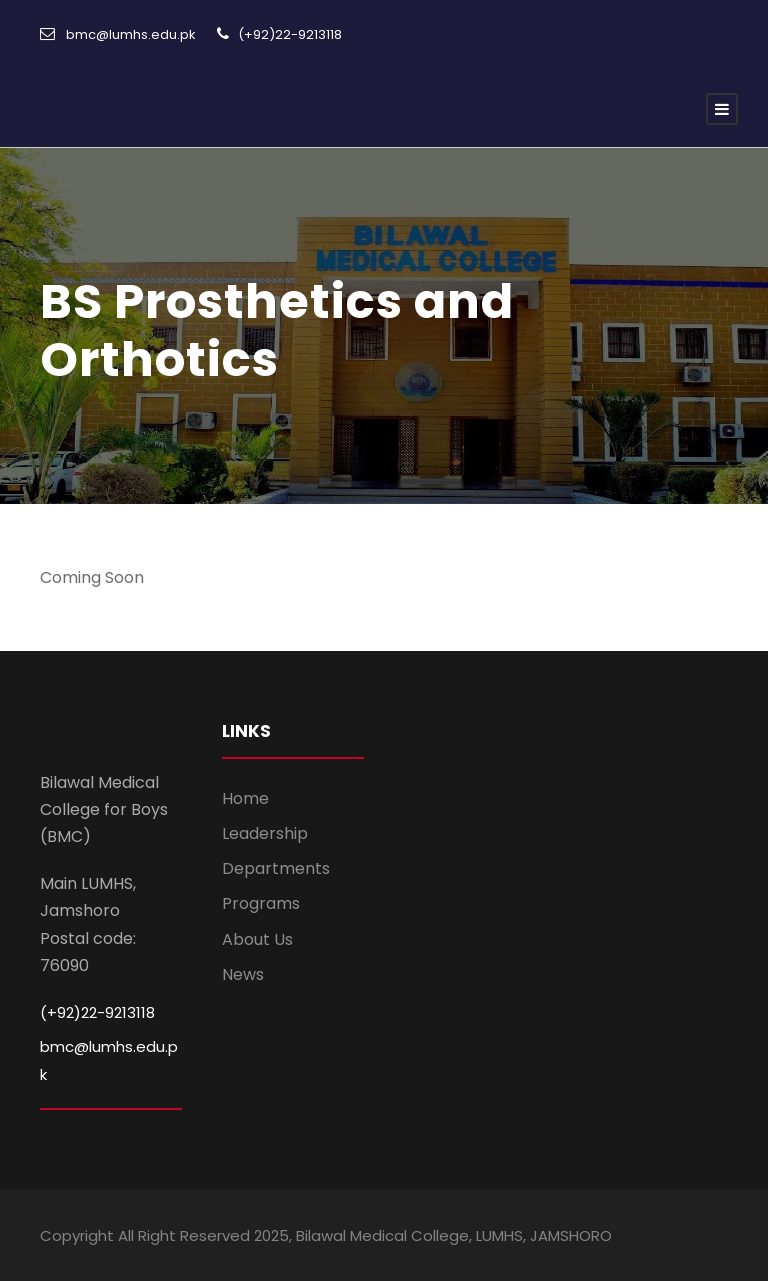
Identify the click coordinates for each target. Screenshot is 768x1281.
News (243, 974)
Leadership (265, 833)
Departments (276, 868)
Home (245, 798)
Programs (261, 903)
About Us (257, 939)
